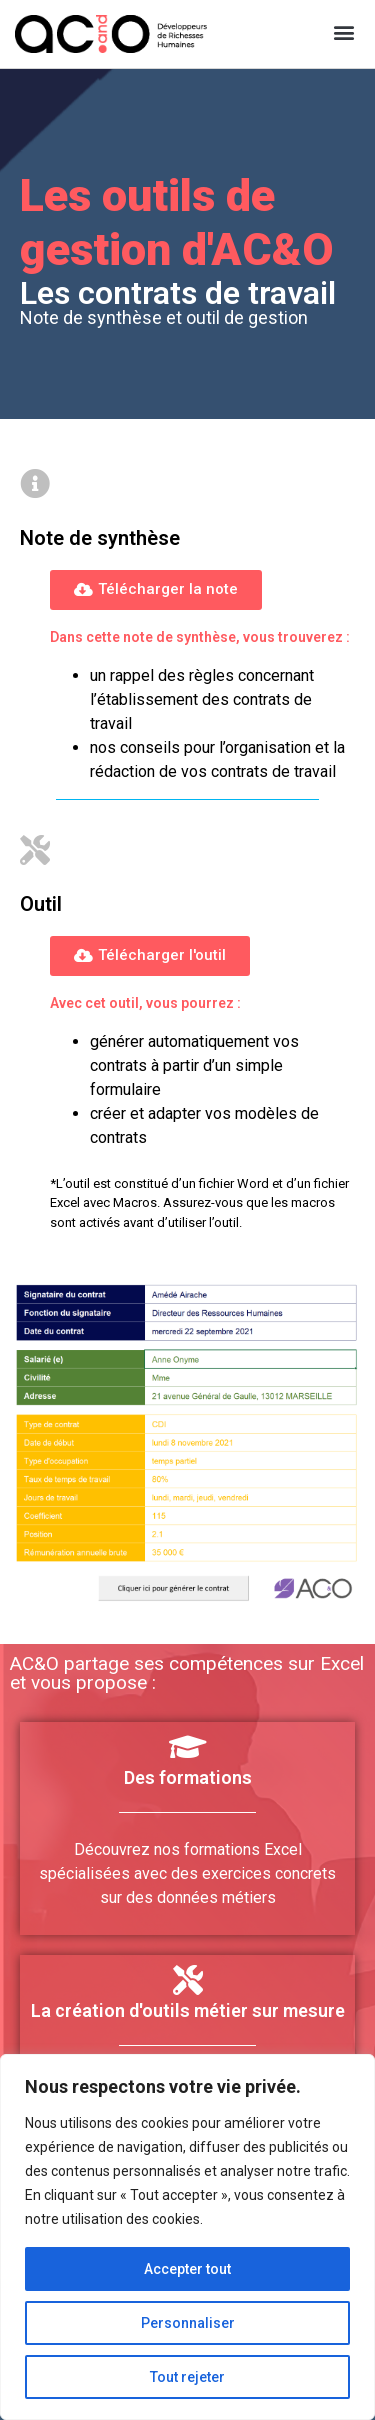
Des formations (188, 1777)
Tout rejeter (187, 2377)
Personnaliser (188, 2323)
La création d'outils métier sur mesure (188, 2010)
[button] (343, 31)
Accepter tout (187, 2269)
